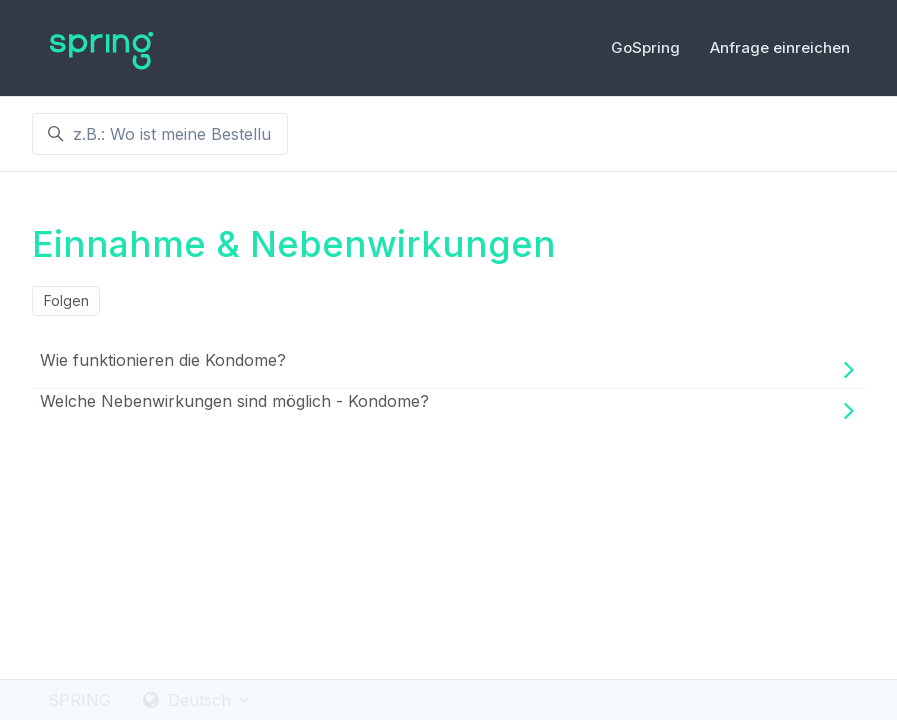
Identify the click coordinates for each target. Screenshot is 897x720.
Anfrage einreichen (780, 47)
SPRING (79, 700)
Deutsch (197, 700)
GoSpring (645, 47)
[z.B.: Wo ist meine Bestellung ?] (160, 134)
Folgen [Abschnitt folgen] (66, 300)
